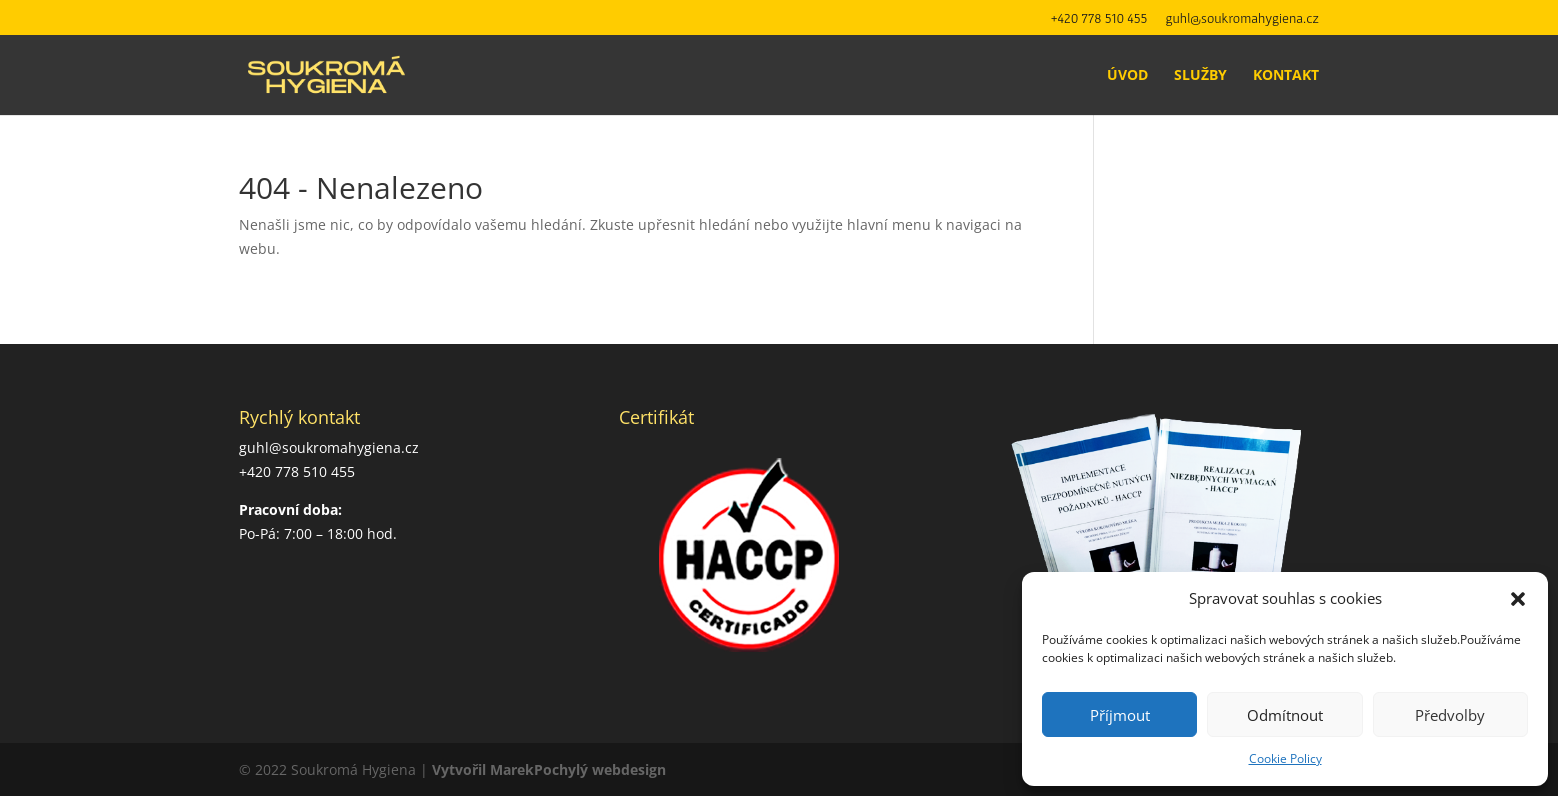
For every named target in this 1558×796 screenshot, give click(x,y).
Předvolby (1450, 715)
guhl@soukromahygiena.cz (1242, 18)
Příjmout (1120, 715)
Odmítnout (1285, 715)
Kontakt (1286, 76)
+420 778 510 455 (1099, 18)
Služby (1200, 76)
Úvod (1127, 76)
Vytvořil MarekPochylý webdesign (549, 769)
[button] (1518, 599)
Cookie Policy (1285, 758)
